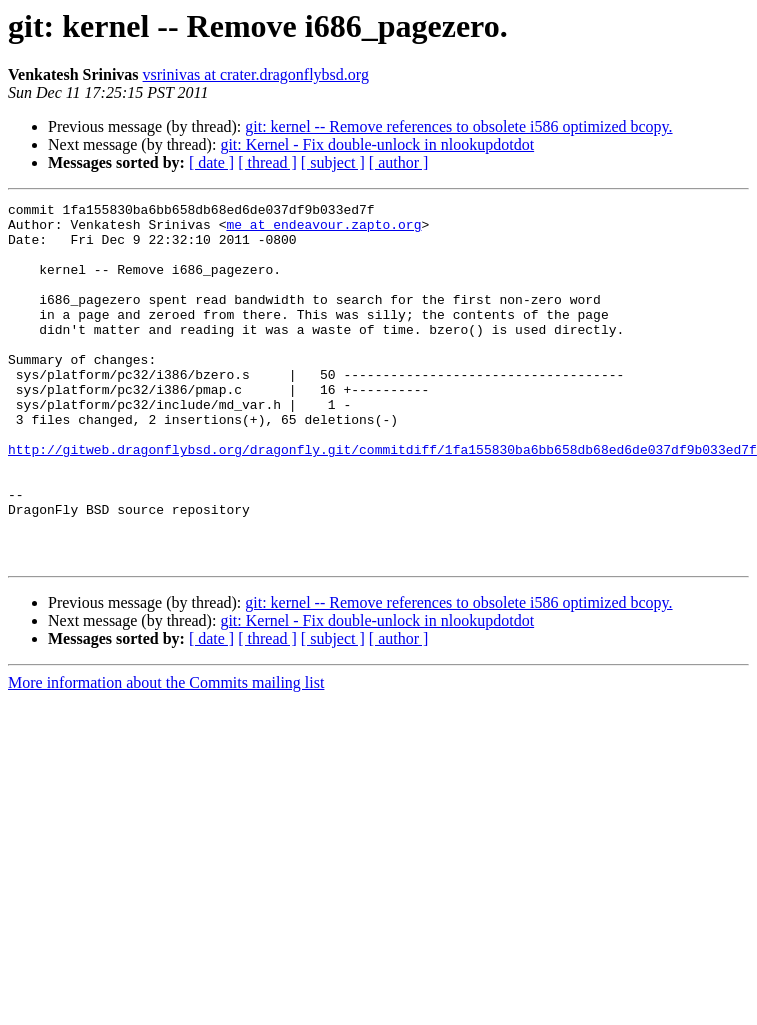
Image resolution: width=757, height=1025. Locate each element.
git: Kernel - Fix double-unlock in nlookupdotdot (377, 144)
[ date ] (211, 162)
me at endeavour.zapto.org (323, 230)
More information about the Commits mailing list (166, 754)
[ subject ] (333, 162)
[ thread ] (267, 162)
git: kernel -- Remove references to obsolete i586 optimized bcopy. (458, 126)
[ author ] (399, 162)
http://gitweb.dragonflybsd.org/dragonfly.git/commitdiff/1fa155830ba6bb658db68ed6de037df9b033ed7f (382, 500)
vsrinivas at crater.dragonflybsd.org (256, 74)
